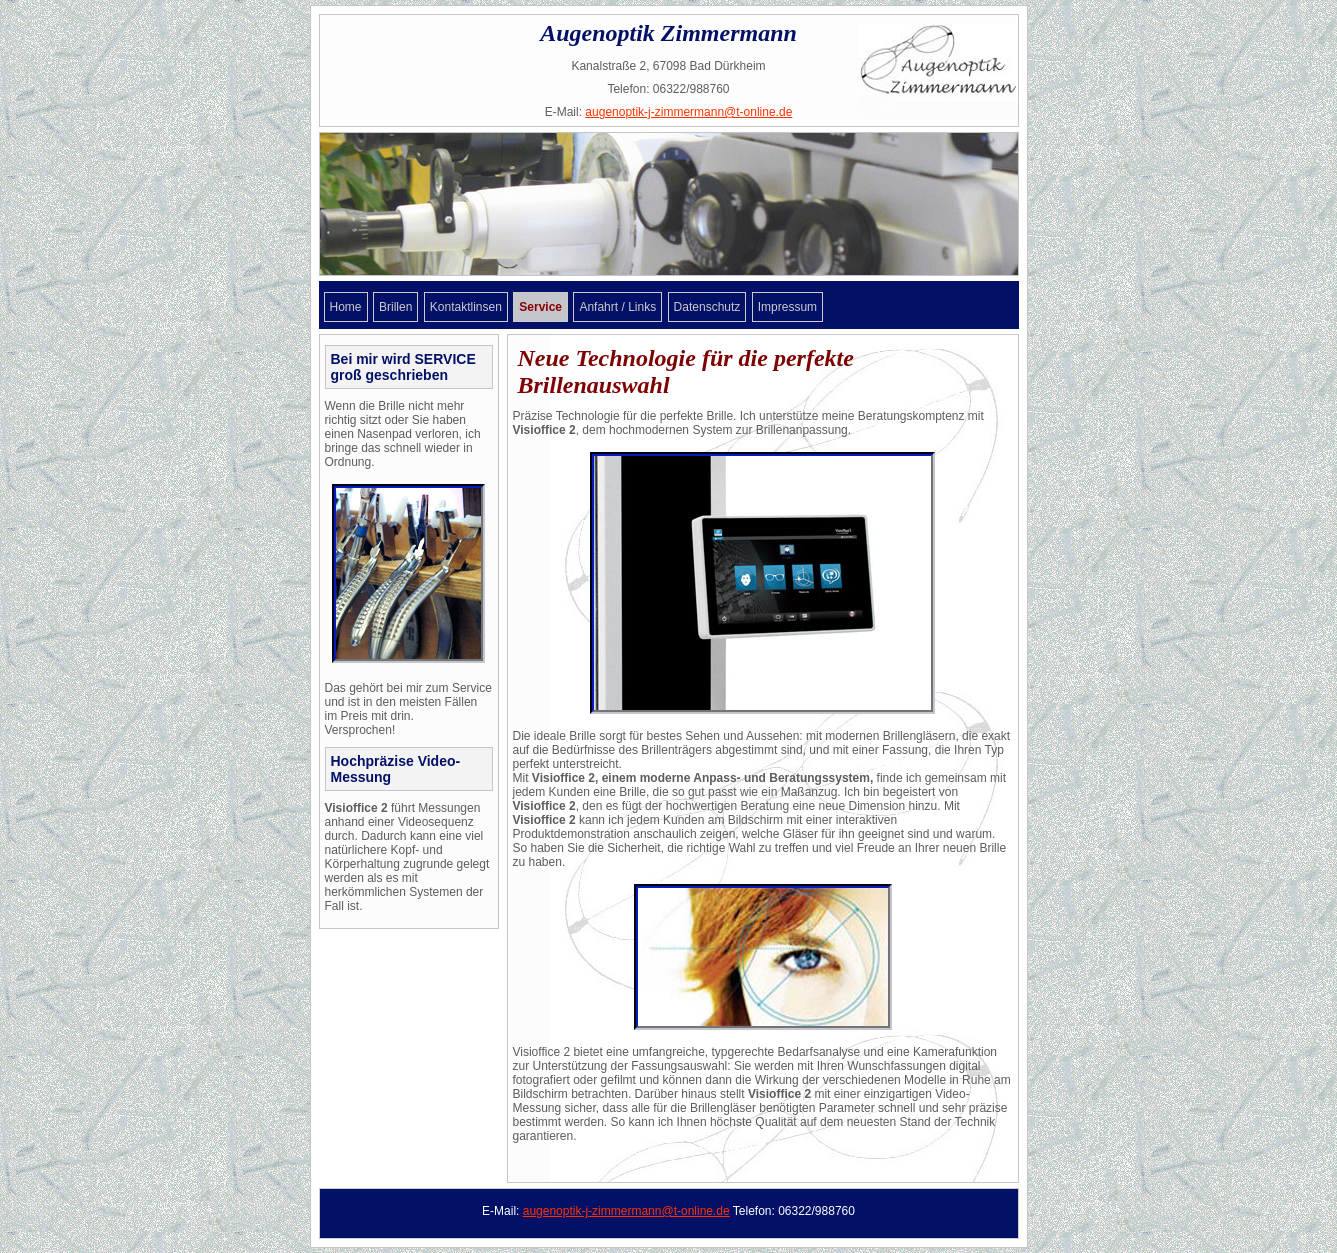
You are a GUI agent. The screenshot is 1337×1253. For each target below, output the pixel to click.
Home (346, 307)
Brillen (395, 307)
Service (540, 307)
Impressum (787, 307)
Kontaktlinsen (466, 307)
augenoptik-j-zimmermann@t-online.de (688, 112)
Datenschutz (707, 307)
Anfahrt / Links (617, 307)
